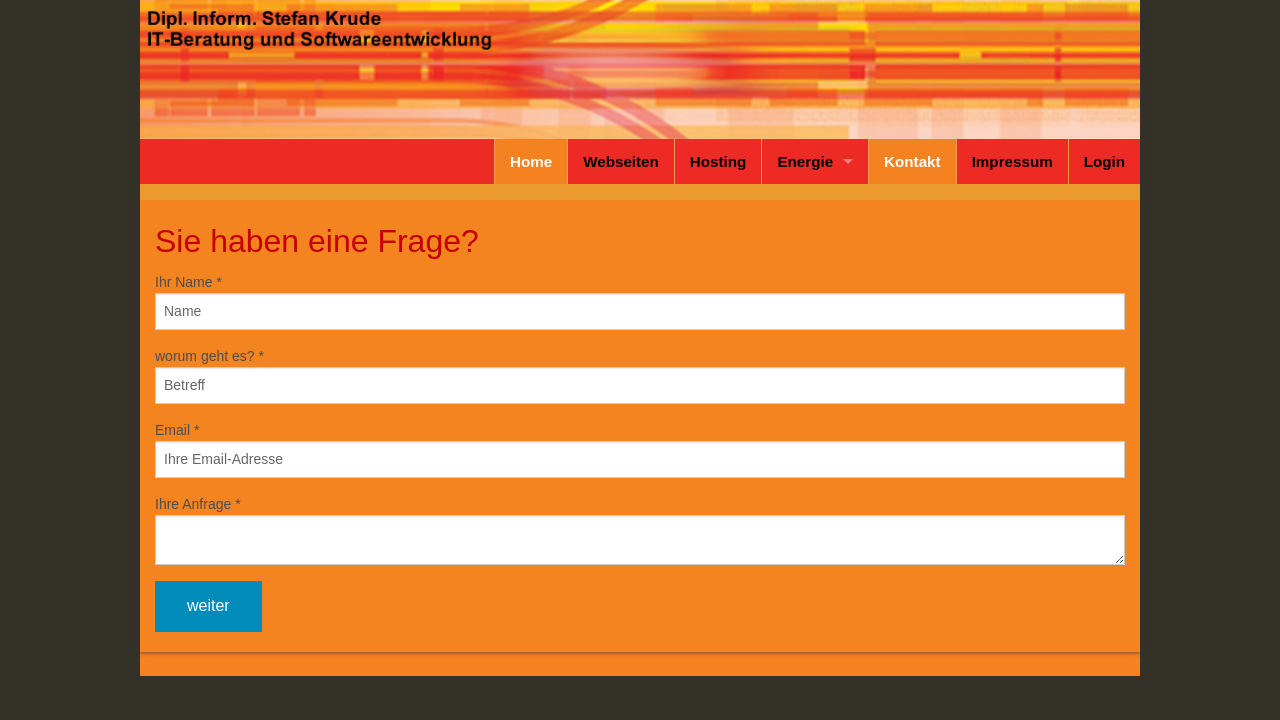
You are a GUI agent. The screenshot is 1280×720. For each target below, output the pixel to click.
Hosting (718, 161)
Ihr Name (188, 282)
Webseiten (621, 161)
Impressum (1012, 161)
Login (1104, 161)
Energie (805, 161)
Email (177, 430)
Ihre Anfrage (198, 504)
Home (531, 161)
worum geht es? (209, 356)
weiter (208, 605)
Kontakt (912, 161)
